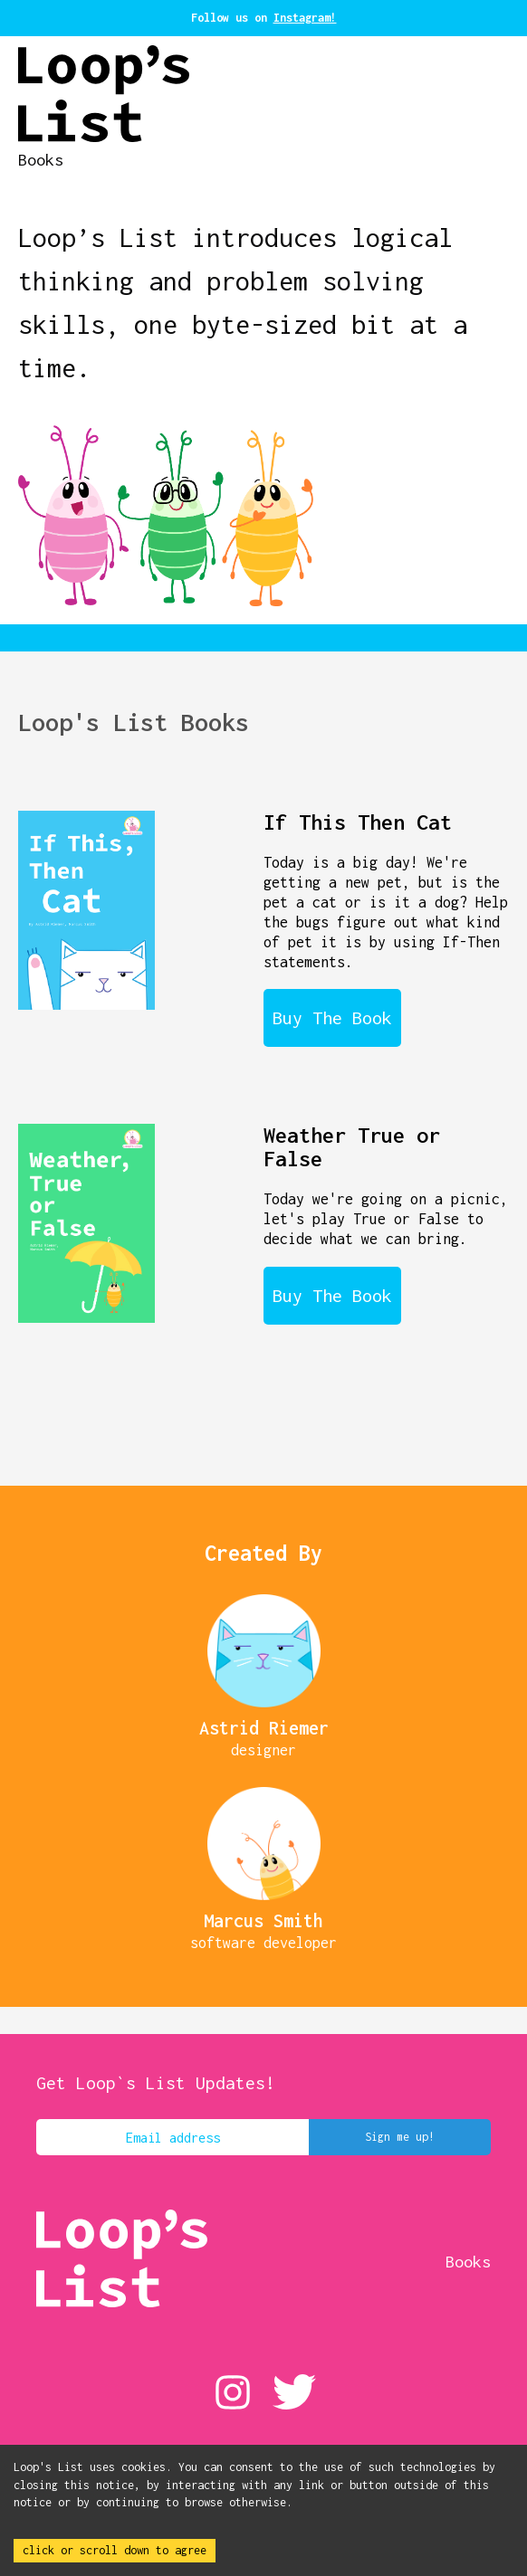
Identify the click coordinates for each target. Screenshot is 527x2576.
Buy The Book (332, 1017)
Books (40, 159)
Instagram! (305, 17)
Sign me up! (400, 2136)
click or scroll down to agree (114, 2550)
